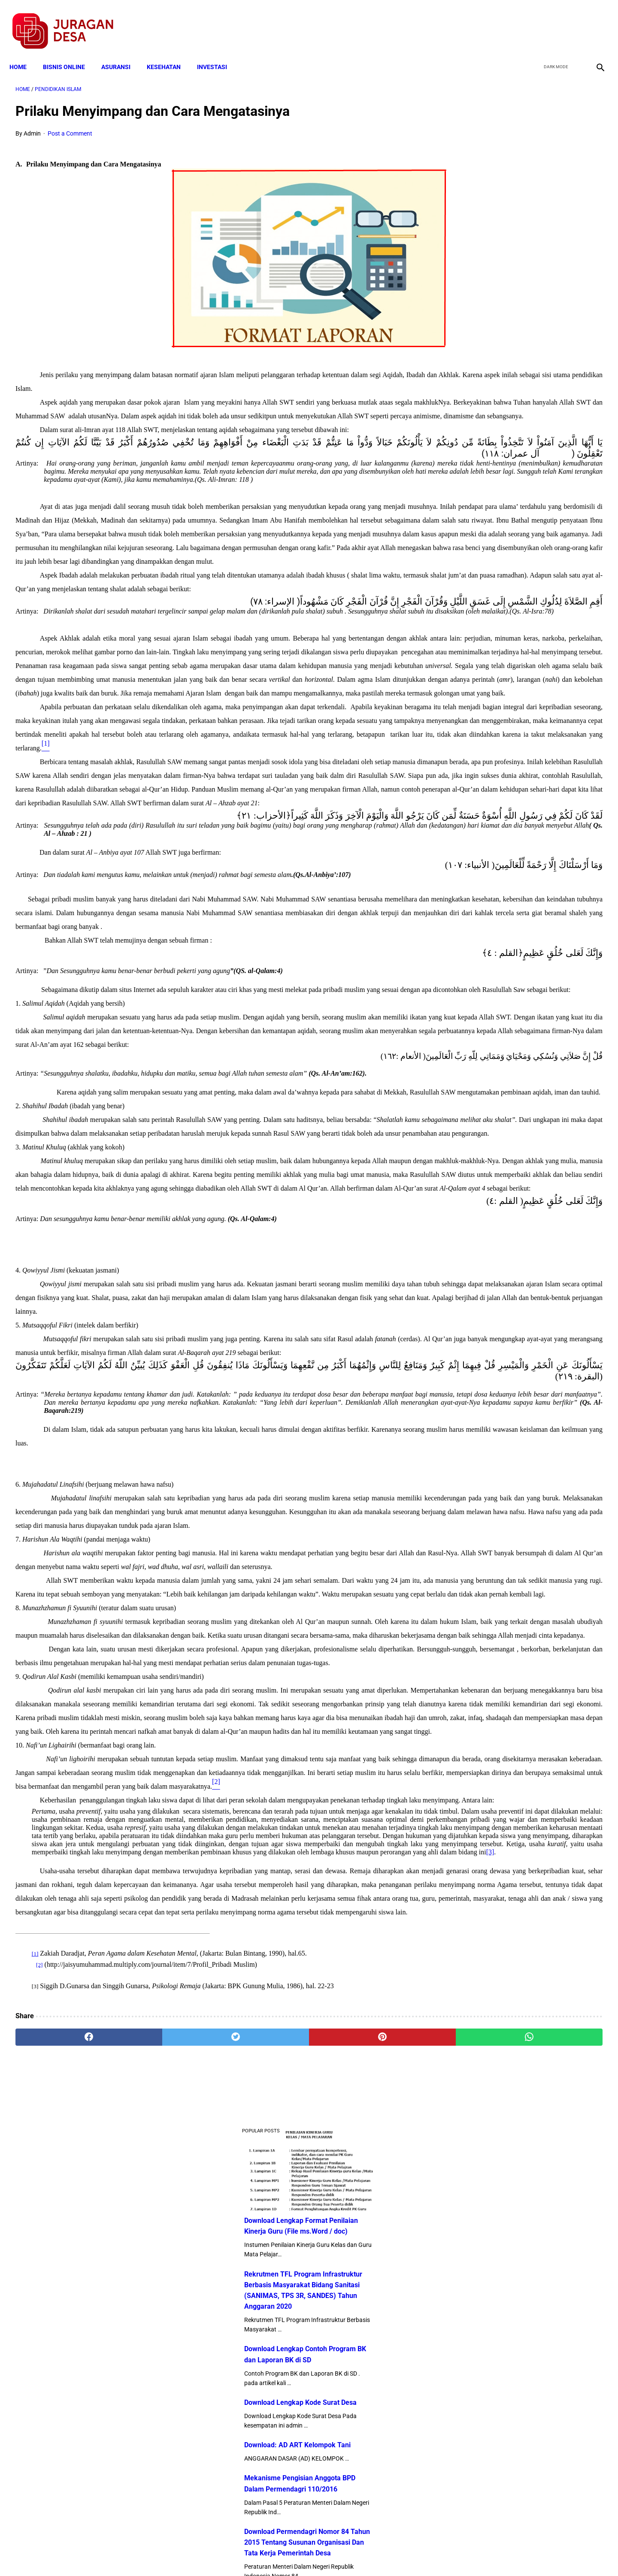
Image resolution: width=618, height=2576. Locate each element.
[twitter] (553, 21)
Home (24, 52)
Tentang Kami (421, 2554)
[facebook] (533, 21)
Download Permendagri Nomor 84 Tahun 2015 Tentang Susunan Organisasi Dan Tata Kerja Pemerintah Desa (520, 494)
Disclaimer (304, 2554)
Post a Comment (70, 124)
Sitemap (337, 2554)
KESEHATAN (170, 52)
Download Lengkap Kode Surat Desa (513, 354)
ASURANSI (121, 52)
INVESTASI (218, 52)
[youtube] (573, 21)
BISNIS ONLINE (70, 52)
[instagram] (593, 21)
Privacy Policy (263, 2554)
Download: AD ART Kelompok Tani (510, 397)
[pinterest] (262, 2475)
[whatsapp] (361, 2475)
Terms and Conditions (207, 2554)
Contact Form (375, 2554)
